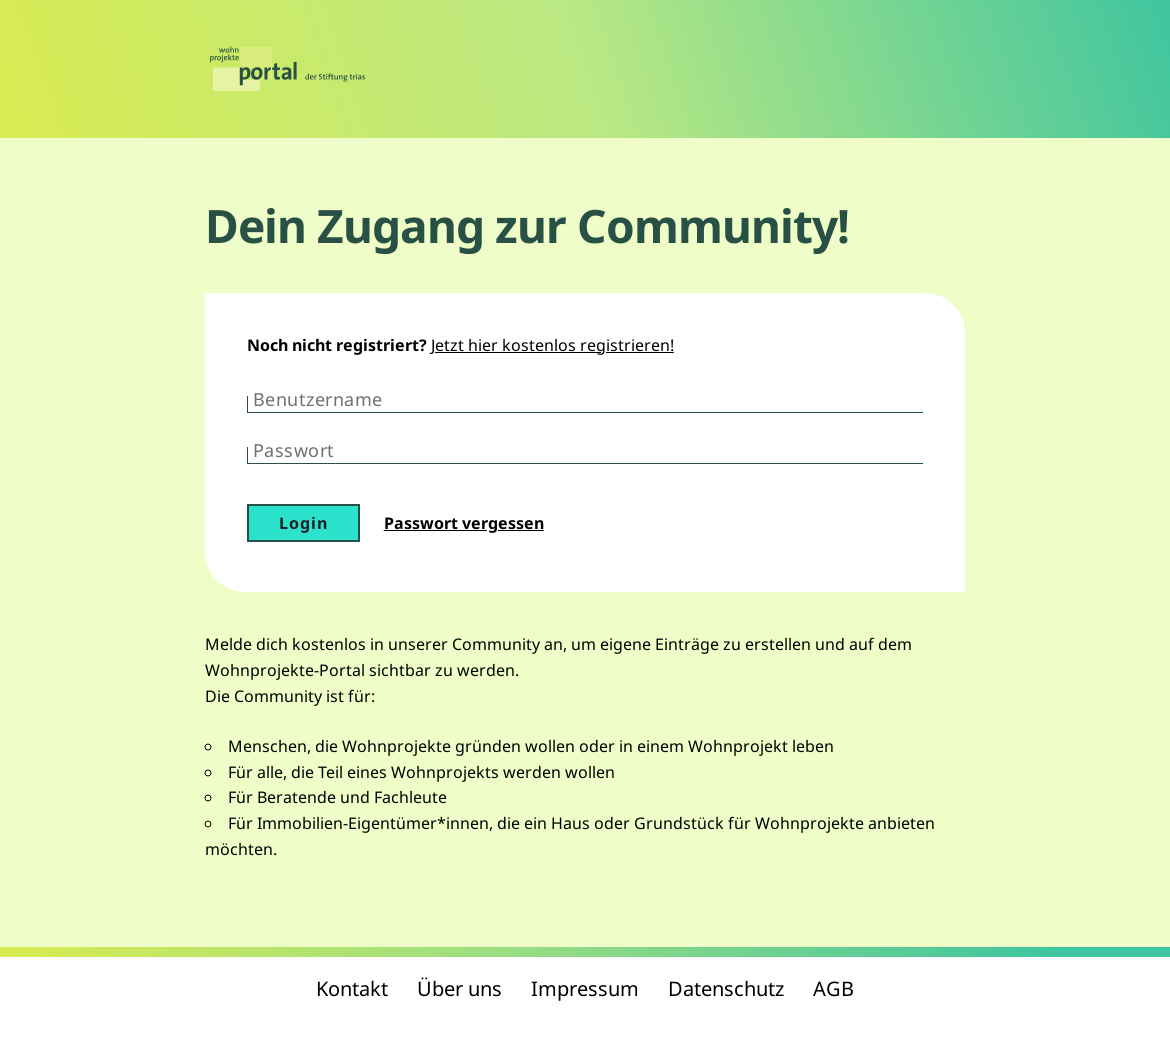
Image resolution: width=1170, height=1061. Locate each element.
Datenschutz (726, 988)
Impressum (585, 988)
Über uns (459, 988)
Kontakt (352, 988)
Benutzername (318, 399)
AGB (833, 988)
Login (303, 523)
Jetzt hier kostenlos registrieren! (552, 345)
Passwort (294, 450)
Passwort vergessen (464, 523)
